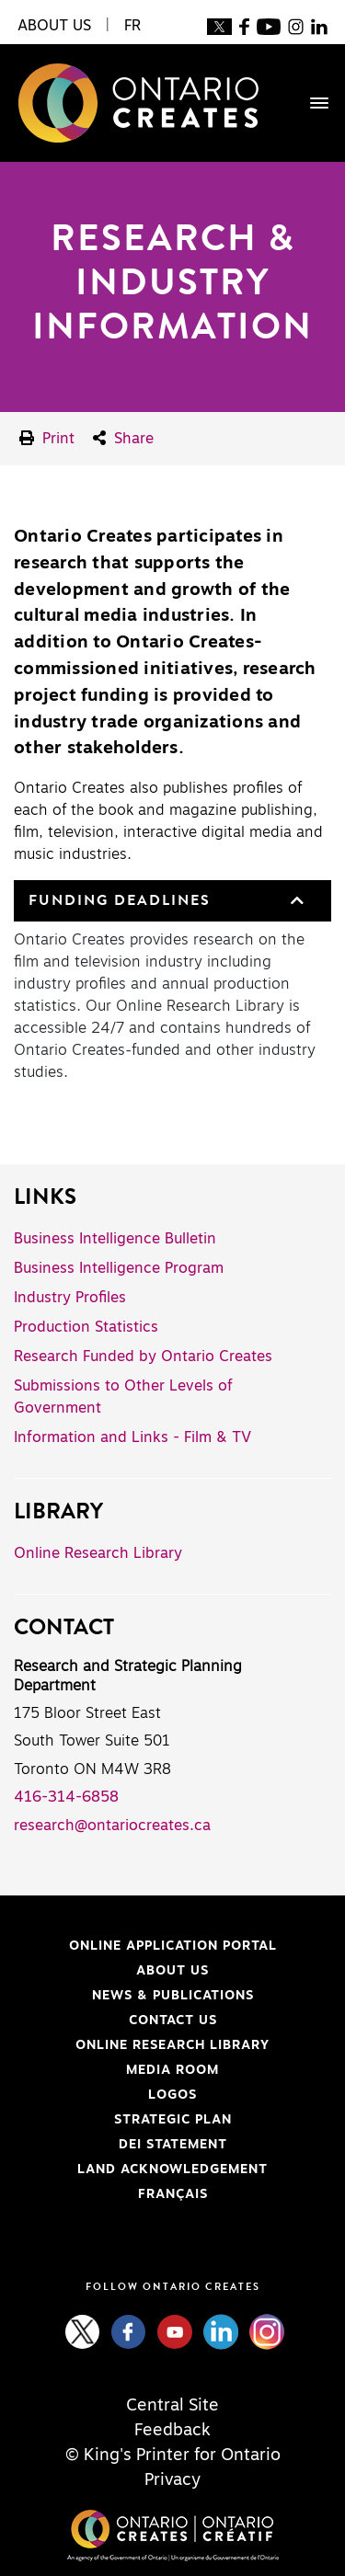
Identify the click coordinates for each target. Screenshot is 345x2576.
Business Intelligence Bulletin (115, 1238)
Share (123, 438)
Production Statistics (86, 1327)
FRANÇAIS (173, 2194)
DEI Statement (120, 2144)
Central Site (172, 2406)
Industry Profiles (70, 1297)
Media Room (172, 2070)
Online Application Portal (145, 1946)
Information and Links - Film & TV (132, 1437)
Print (47, 438)
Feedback (172, 2430)
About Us (172, 1970)
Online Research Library (98, 1553)
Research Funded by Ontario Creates (143, 1356)
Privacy (172, 2480)
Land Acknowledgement (141, 2169)
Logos (172, 2095)
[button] (294, 901)
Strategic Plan (173, 2119)
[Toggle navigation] (310, 103)
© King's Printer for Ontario (173, 2455)
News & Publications (173, 1995)
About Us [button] (54, 25)
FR (132, 25)
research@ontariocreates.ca (112, 1825)
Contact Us (173, 2020)
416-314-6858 (66, 1797)
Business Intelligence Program (119, 1268)
